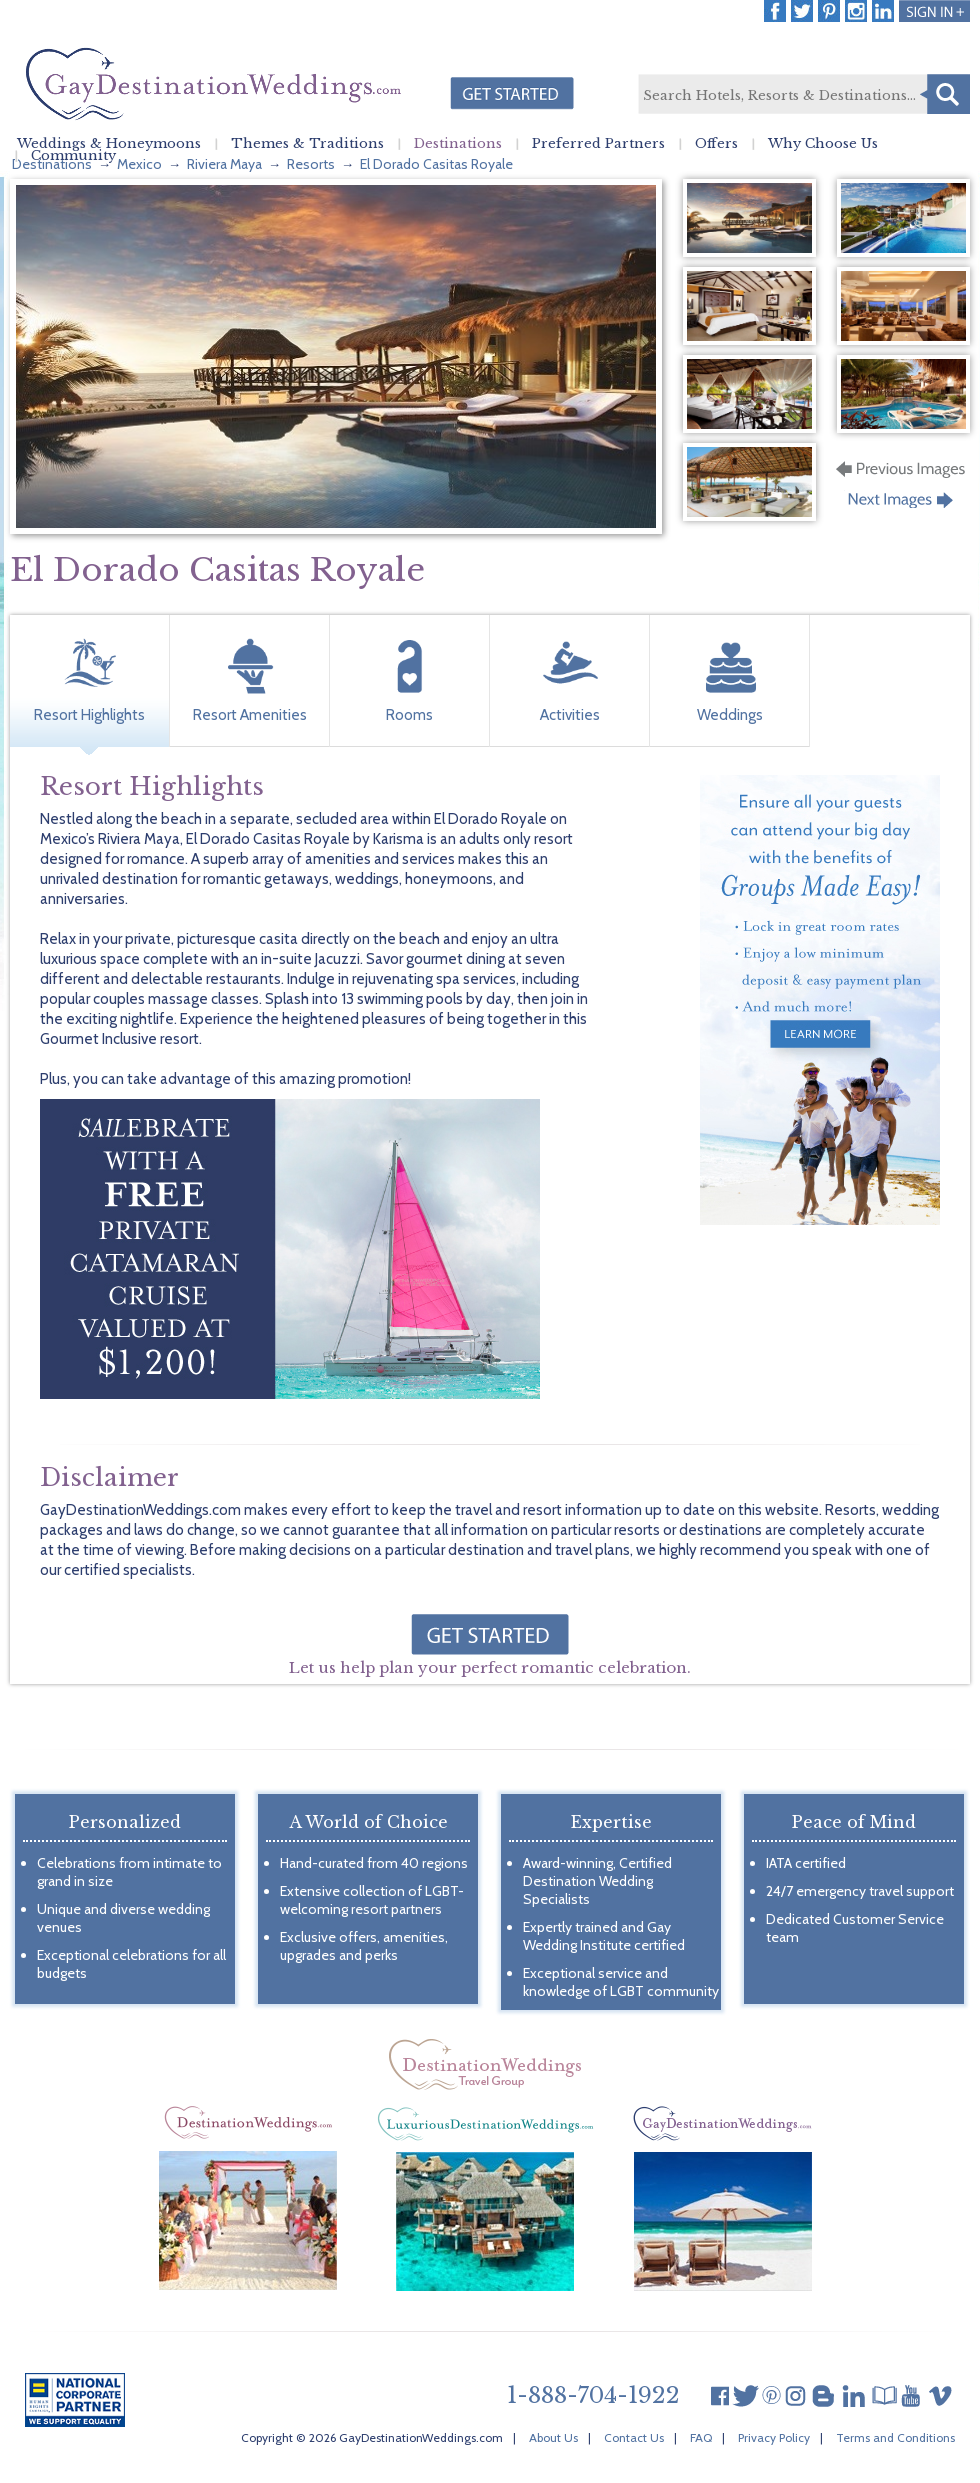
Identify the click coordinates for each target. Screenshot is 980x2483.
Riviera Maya (224, 164)
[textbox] (803, 95)
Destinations (458, 144)
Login (934, 11)
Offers (716, 144)
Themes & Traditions (307, 144)
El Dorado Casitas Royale (436, 164)
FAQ (701, 2437)
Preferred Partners (598, 144)
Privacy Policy (774, 2437)
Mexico (139, 164)
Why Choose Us (823, 144)
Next (902, 506)
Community (73, 156)
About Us (553, 2437)
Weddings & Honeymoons (109, 144)
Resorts (311, 164)
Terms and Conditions (895, 2437)
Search (945, 94)
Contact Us (634, 2437)
